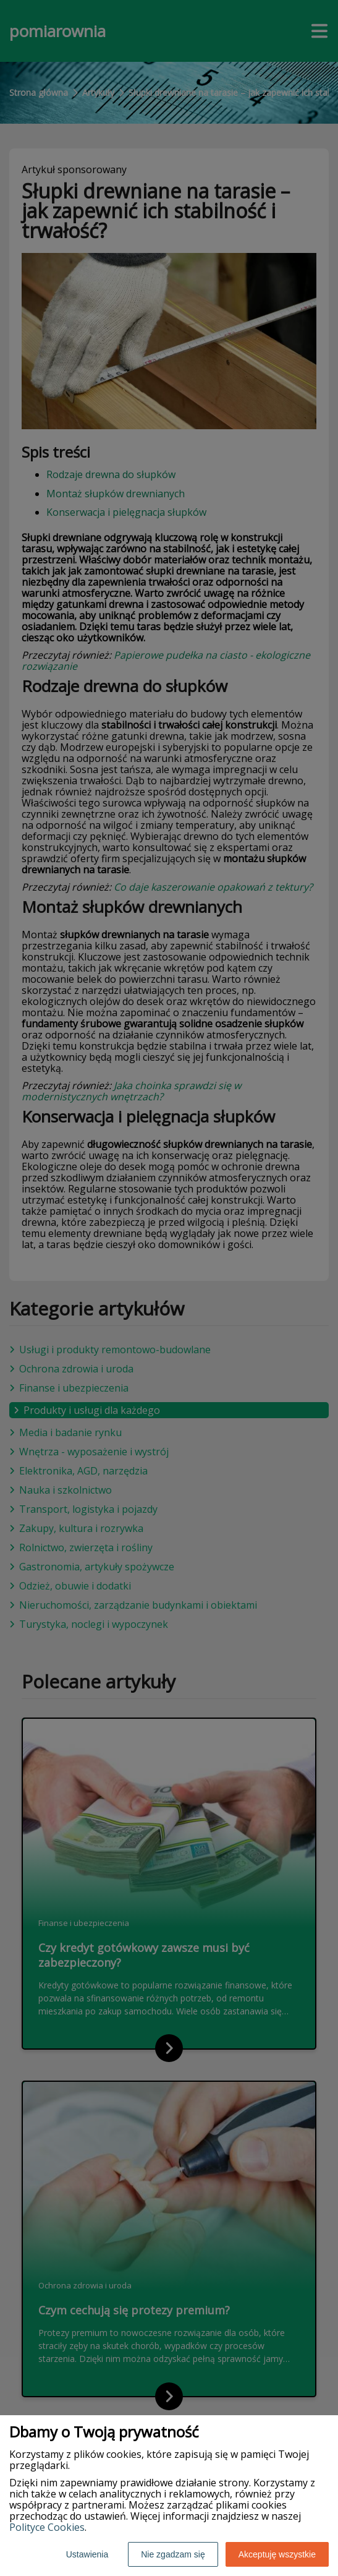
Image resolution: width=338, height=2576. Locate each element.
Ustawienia (87, 2554)
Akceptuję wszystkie (277, 2554)
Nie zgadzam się (173, 2554)
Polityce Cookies (47, 2527)
